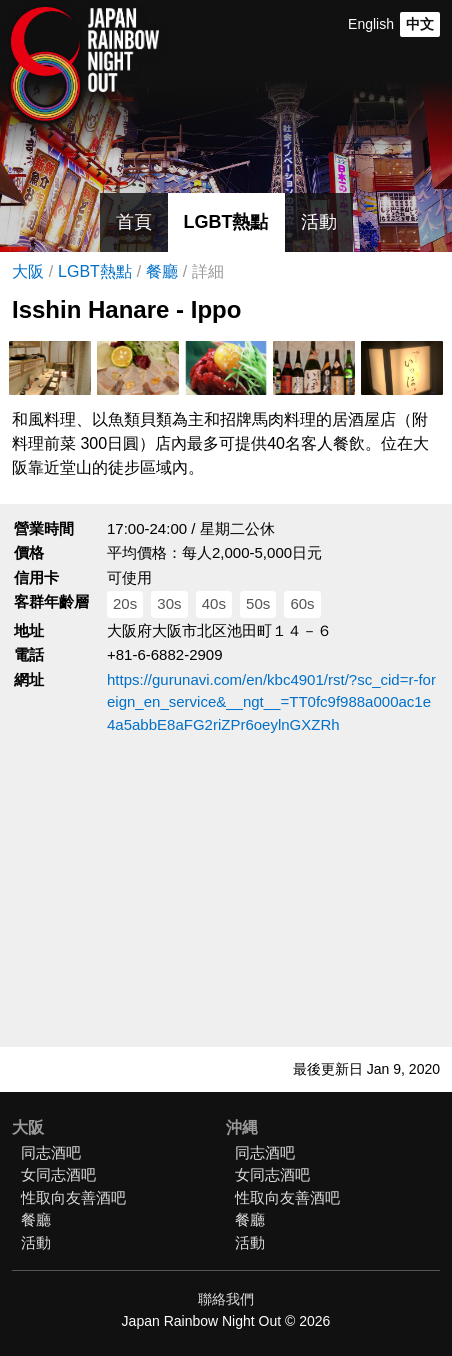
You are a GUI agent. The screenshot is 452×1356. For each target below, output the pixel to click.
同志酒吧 (51, 1152)
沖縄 (242, 1127)
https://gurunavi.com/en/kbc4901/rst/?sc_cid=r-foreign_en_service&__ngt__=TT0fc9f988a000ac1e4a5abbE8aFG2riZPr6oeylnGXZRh (271, 702)
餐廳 (162, 271)
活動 (319, 222)
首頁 (134, 222)
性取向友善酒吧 (73, 1197)
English (371, 24)
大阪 (28, 271)
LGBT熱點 (226, 222)
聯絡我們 (226, 1299)
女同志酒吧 (58, 1174)
